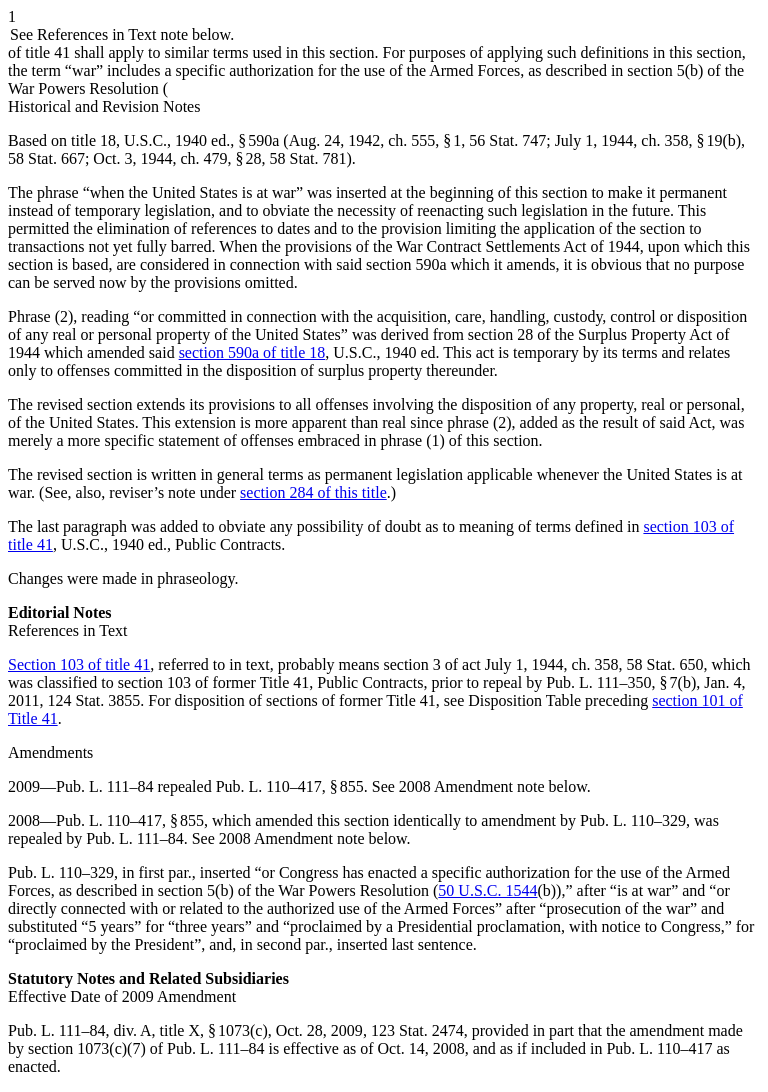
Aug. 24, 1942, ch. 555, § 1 (375, 140)
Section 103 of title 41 (79, 664)
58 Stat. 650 (665, 664)
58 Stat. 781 (308, 158)
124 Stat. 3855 (93, 700)
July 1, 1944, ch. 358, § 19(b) (648, 140)
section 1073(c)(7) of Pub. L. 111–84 (146, 1048)
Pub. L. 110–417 (659, 1048)
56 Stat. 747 (507, 140)
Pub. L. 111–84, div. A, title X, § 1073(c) (138, 1030)
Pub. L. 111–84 (104, 786)
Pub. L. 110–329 (633, 820)
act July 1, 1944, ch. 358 (540, 664)
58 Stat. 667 (46, 158)
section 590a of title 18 (252, 352)
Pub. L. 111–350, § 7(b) (621, 682)
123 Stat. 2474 (417, 1030)
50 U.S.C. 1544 (487, 890)
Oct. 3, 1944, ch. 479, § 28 (177, 158)
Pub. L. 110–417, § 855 (290, 786)
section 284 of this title (313, 492)
